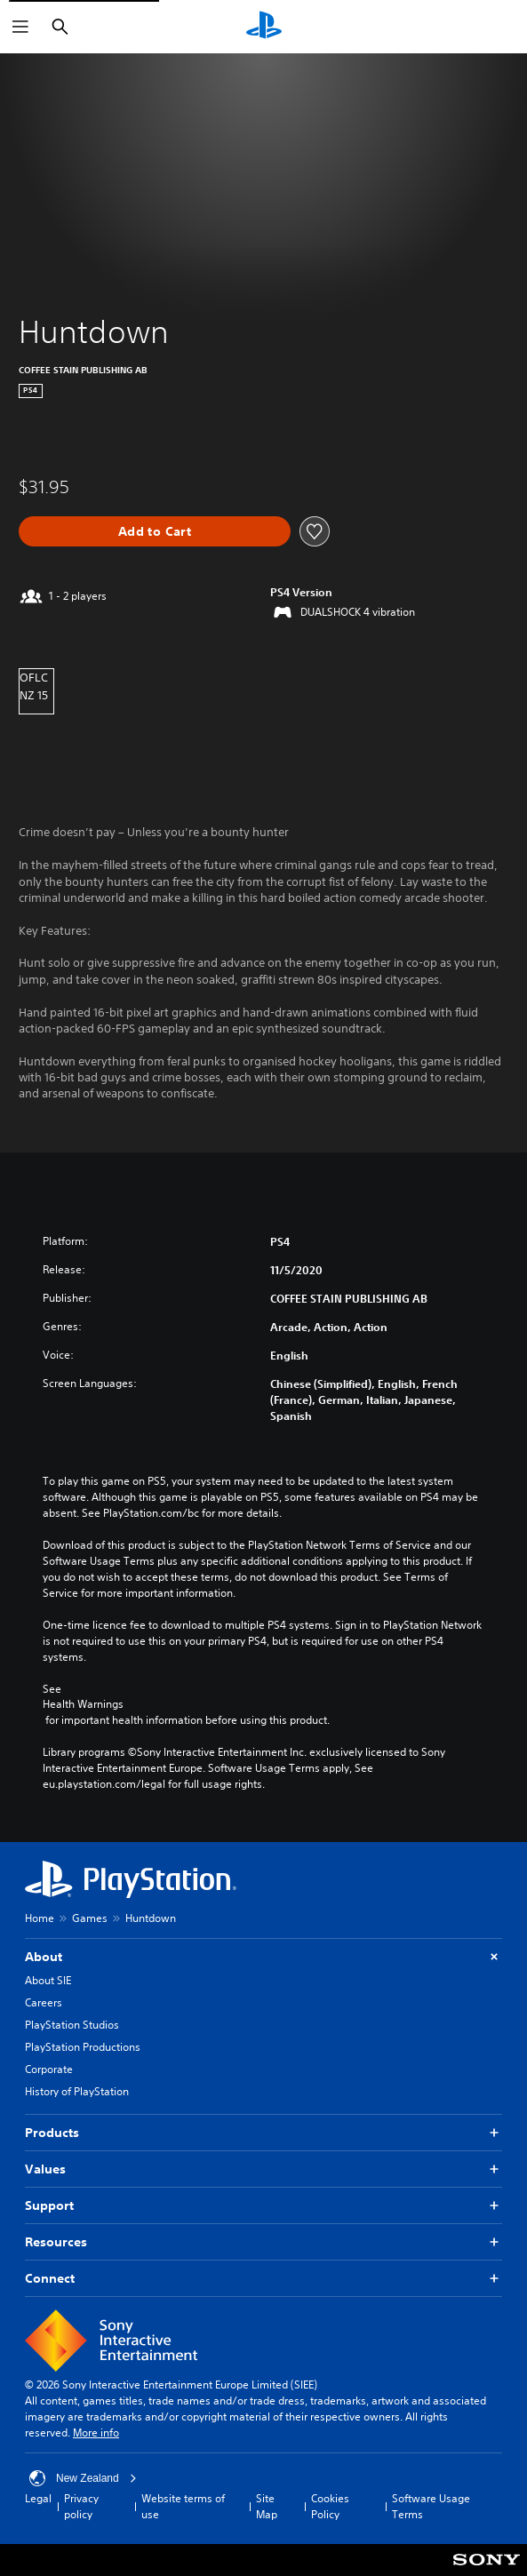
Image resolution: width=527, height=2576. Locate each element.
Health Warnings (83, 1704)
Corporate (49, 2069)
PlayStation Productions (82, 2046)
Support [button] (263, 2205)
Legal (38, 2498)
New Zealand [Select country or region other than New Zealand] (83, 2478)
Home (39, 1918)
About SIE (48, 1980)
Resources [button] (263, 2242)
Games (90, 1918)
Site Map (266, 2506)
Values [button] (263, 2169)
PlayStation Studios (72, 2024)
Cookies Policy (330, 2506)
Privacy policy (81, 2506)
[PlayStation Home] (264, 27)
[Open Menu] (20, 26)
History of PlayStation (77, 2091)
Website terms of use (183, 2506)
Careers (43, 2002)
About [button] (263, 1957)
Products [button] (263, 2133)
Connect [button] (263, 2278)
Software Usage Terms (431, 2506)
